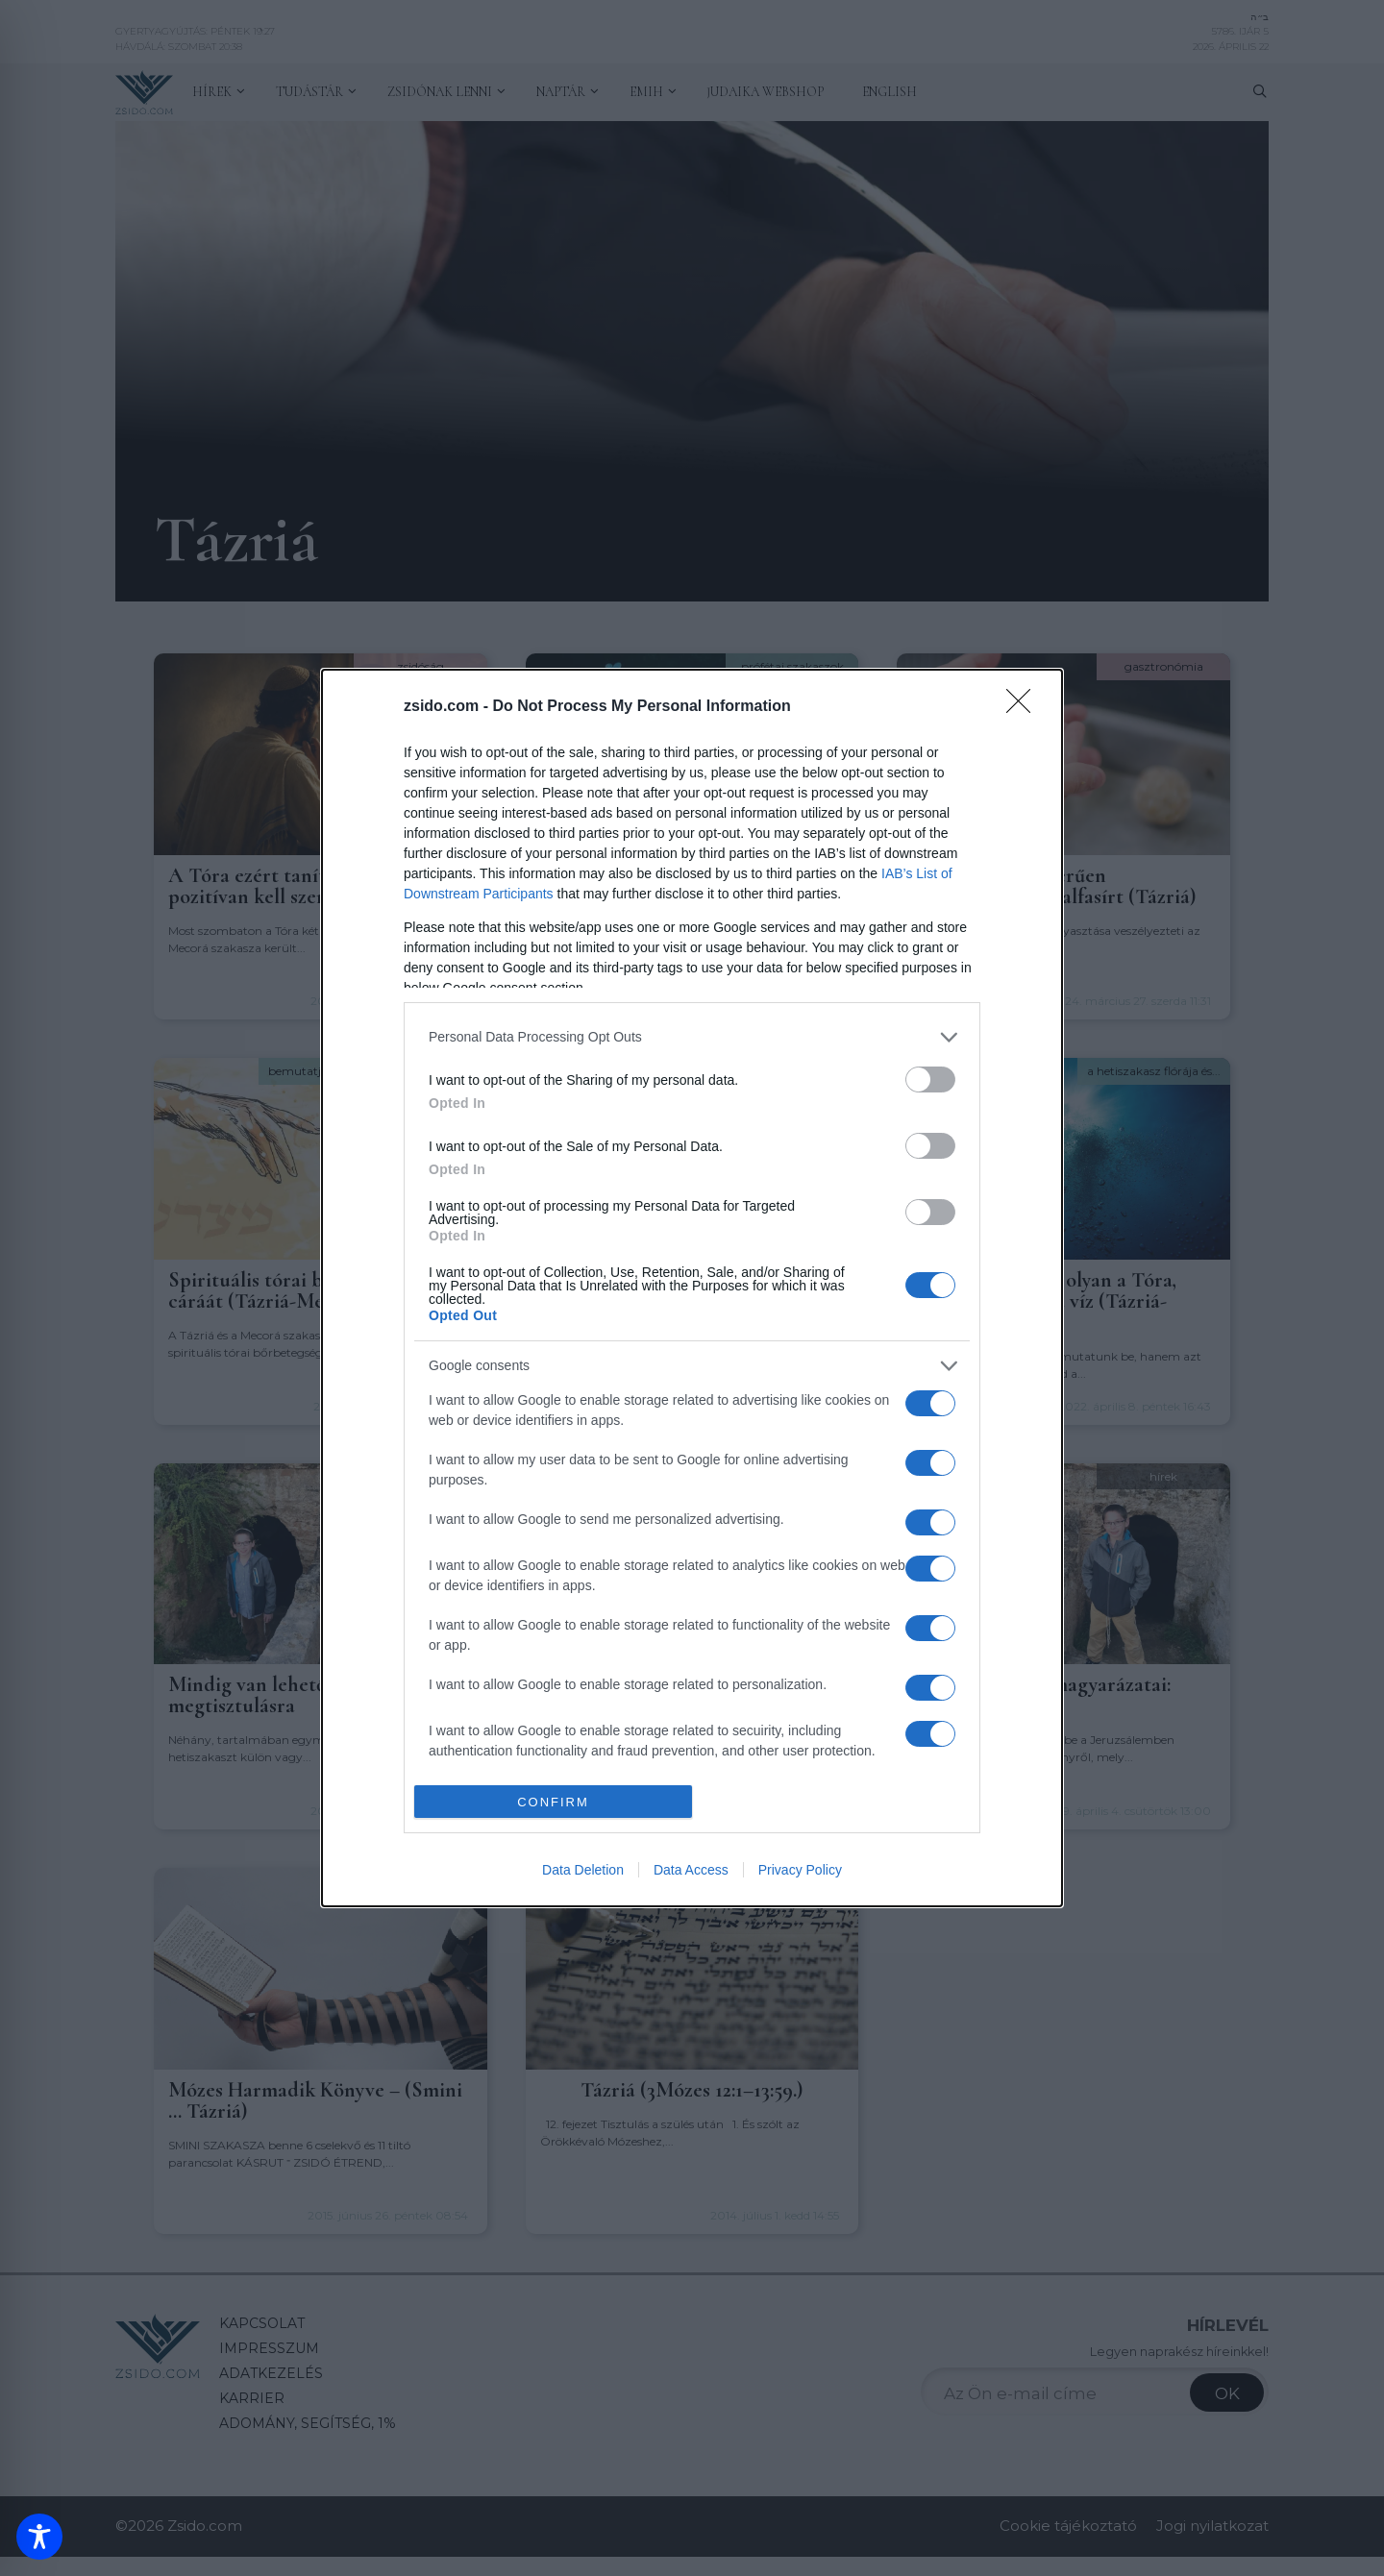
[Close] (1024, 707)
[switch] (930, 1079)
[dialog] (692, 1288)
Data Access (691, 1869)
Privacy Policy (800, 1869)
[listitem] (692, 1037)
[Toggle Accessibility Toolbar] (39, 2537)
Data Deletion (583, 1869)
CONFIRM (553, 1802)
